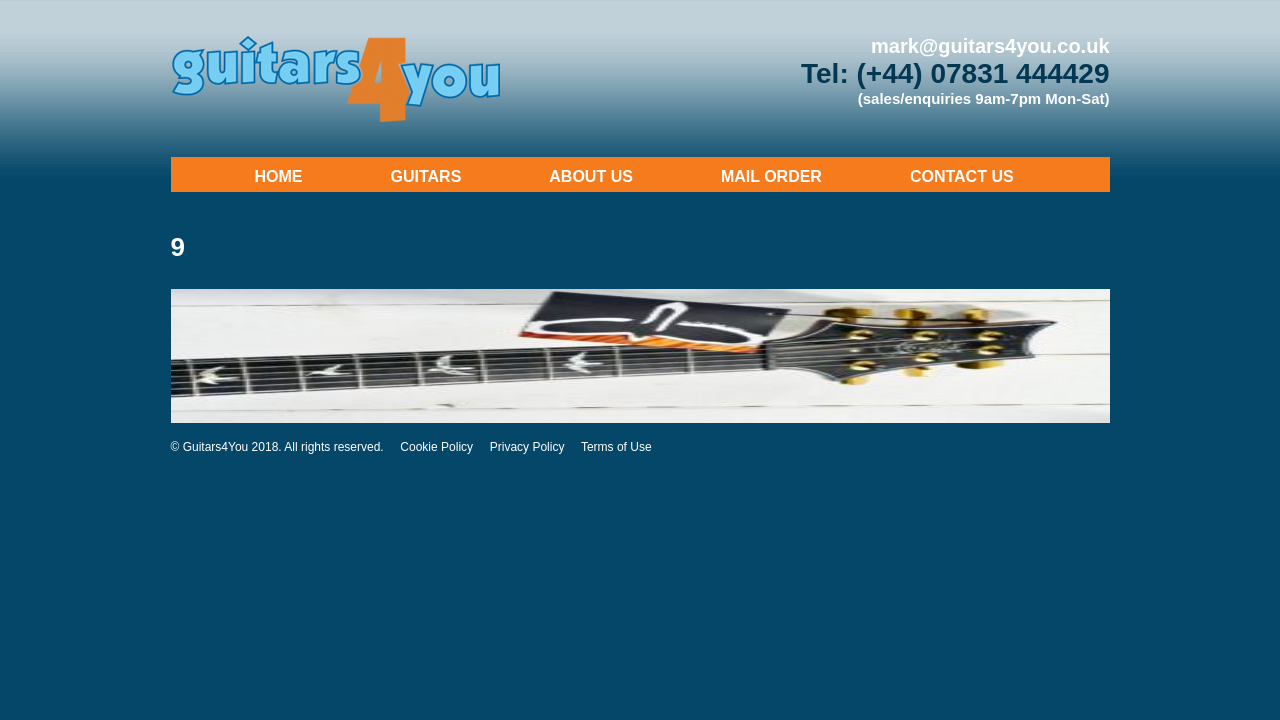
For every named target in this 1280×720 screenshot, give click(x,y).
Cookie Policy (436, 447)
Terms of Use (616, 447)
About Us (591, 176)
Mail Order (771, 176)
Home (279, 176)
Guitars (426, 176)
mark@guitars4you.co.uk (990, 46)
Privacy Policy (527, 447)
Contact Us (962, 176)
